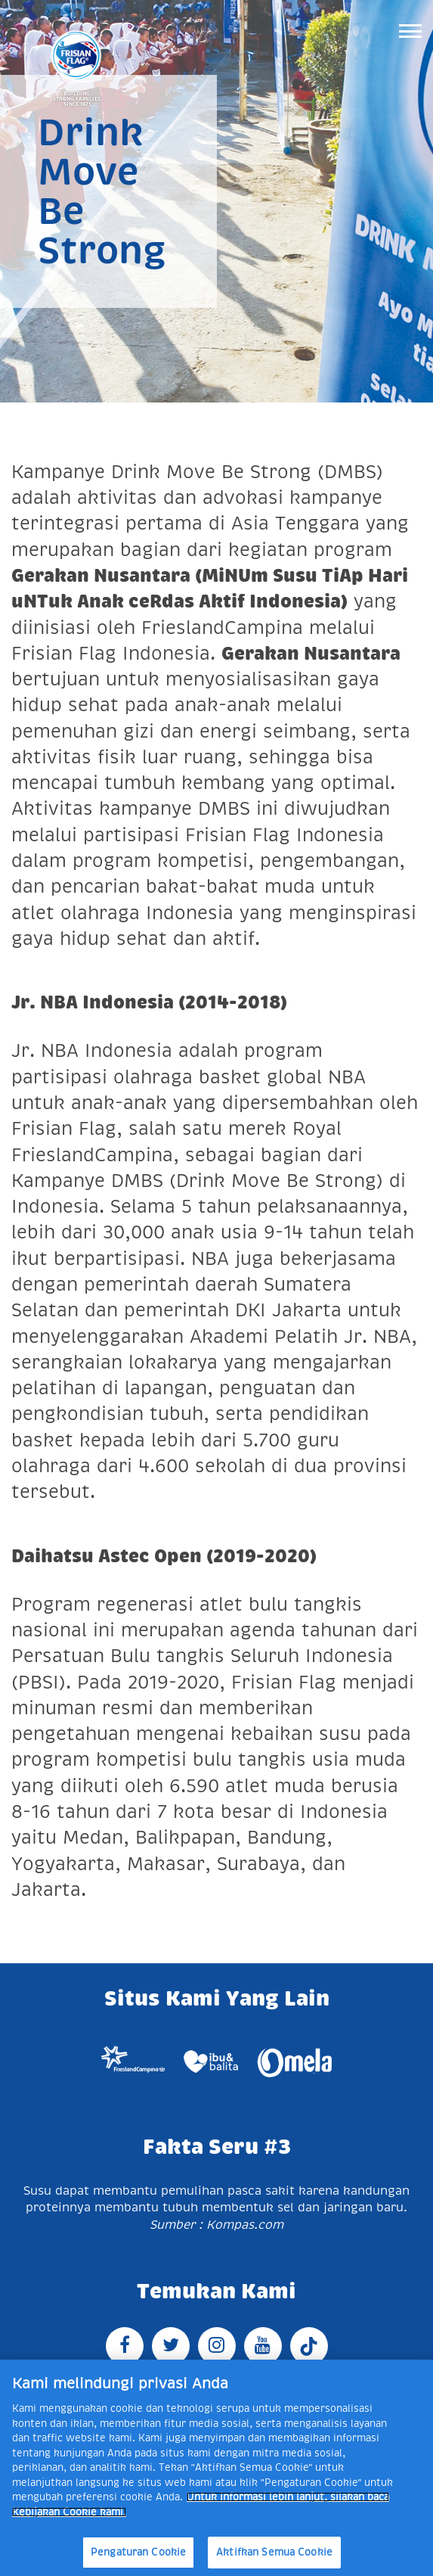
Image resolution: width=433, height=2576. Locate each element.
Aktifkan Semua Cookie (274, 2552)
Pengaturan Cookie (138, 2552)
